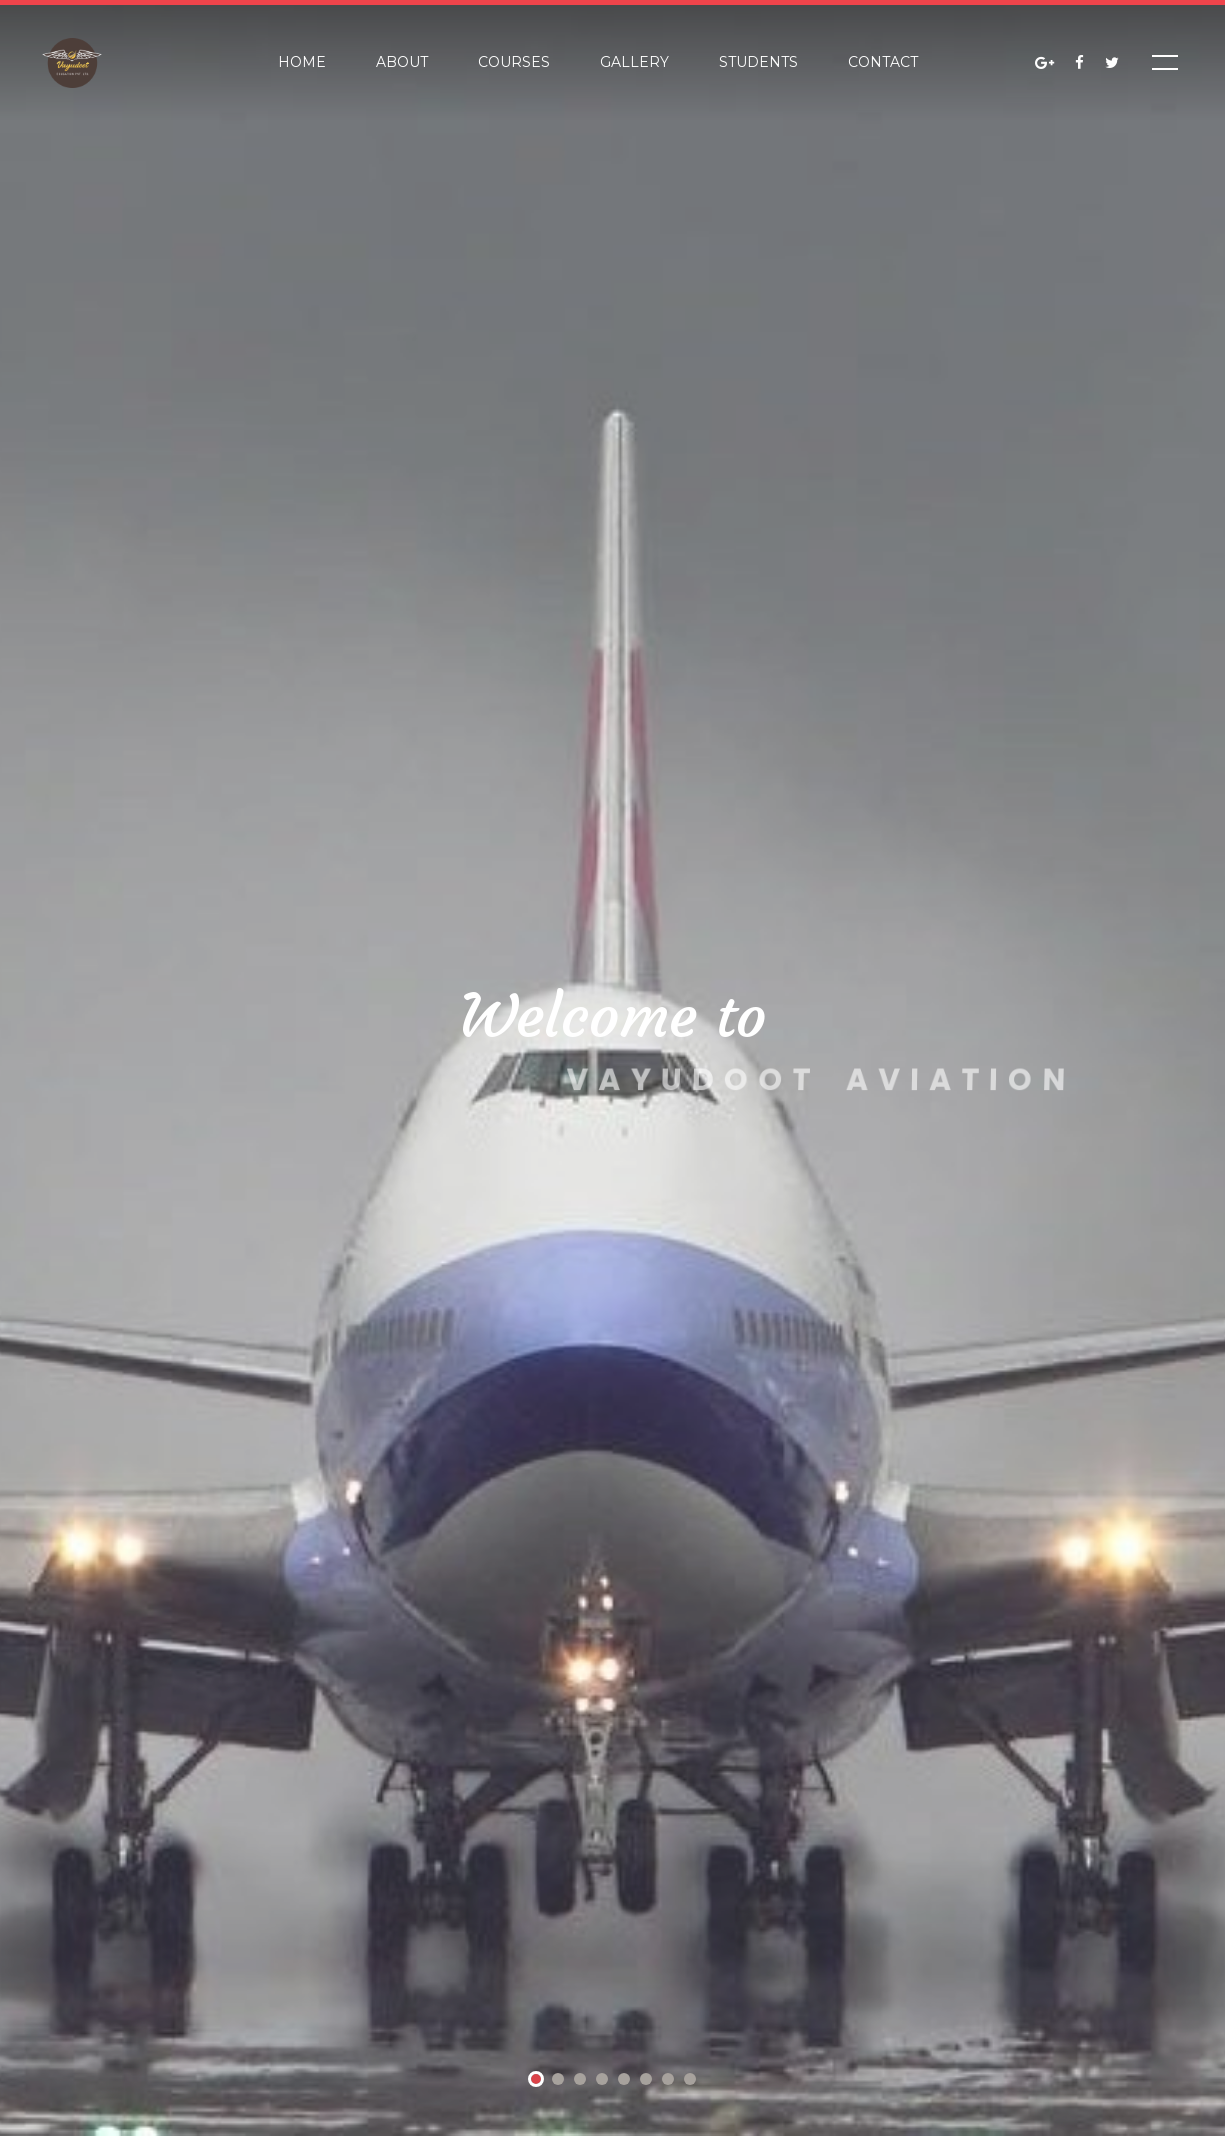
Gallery (634, 62)
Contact (883, 62)
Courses (514, 62)
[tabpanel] (612, 1068)
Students (758, 62)
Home (302, 62)
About (402, 62)
